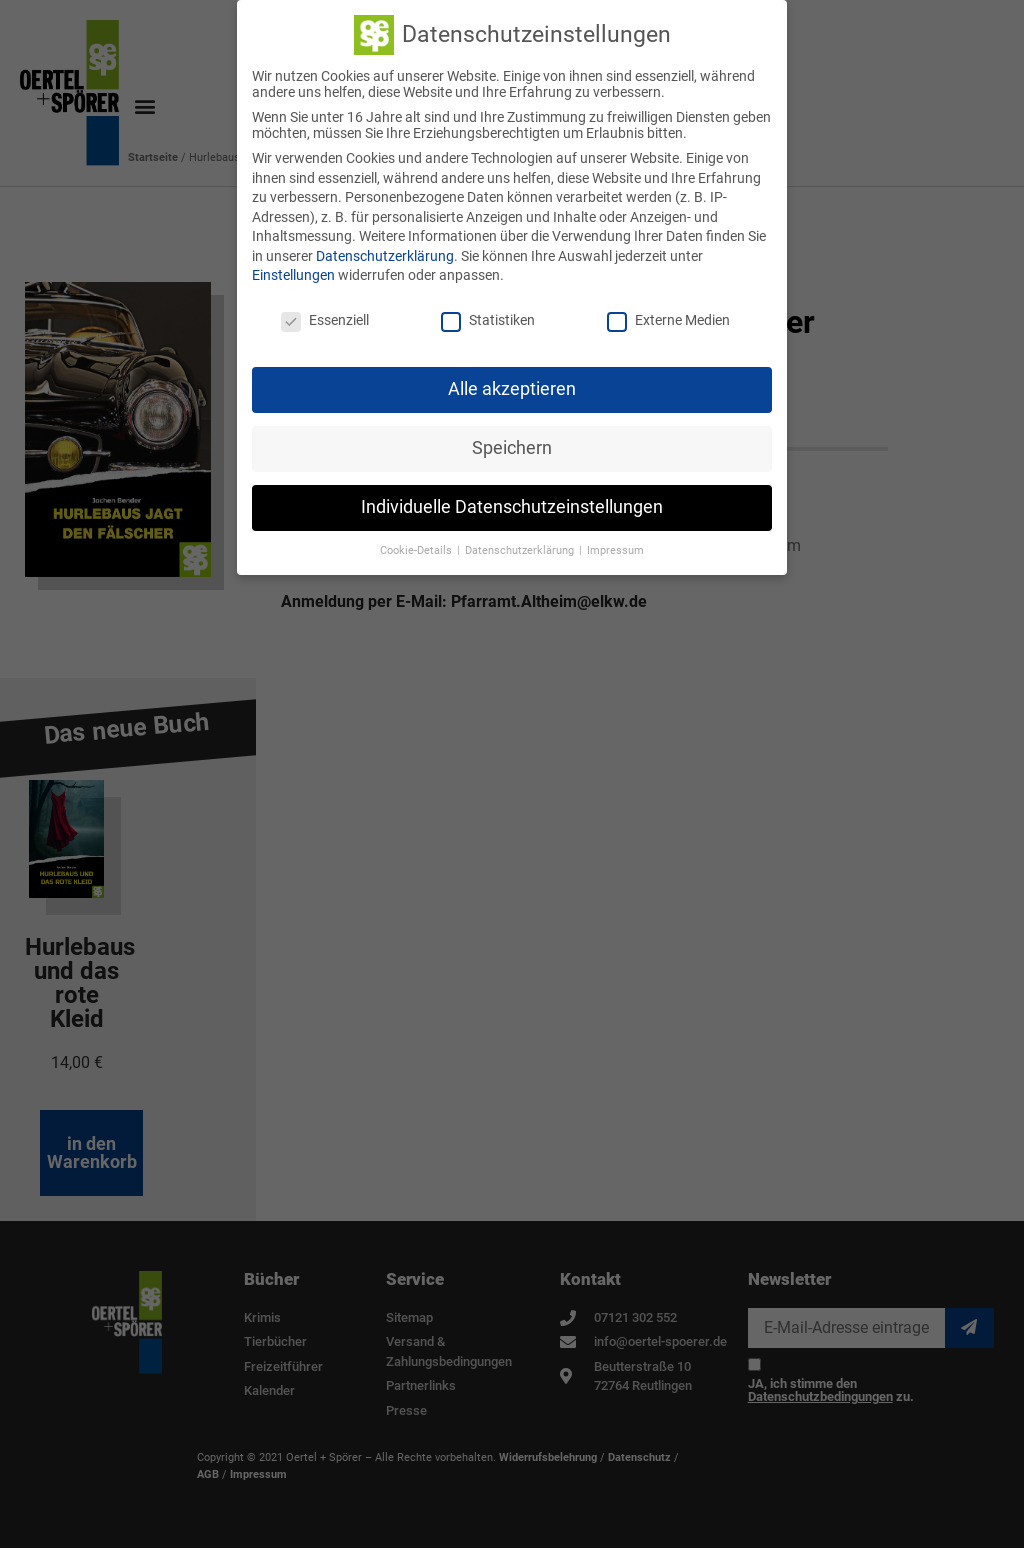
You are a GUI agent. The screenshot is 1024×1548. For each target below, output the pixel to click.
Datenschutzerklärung (385, 255)
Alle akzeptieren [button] (512, 388)
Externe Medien (668, 320)
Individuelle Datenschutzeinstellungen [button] (512, 506)
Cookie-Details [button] (417, 549)
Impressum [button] (615, 549)
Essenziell (325, 320)
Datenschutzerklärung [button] (521, 549)
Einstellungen (293, 275)
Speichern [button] (512, 447)
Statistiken (488, 320)
